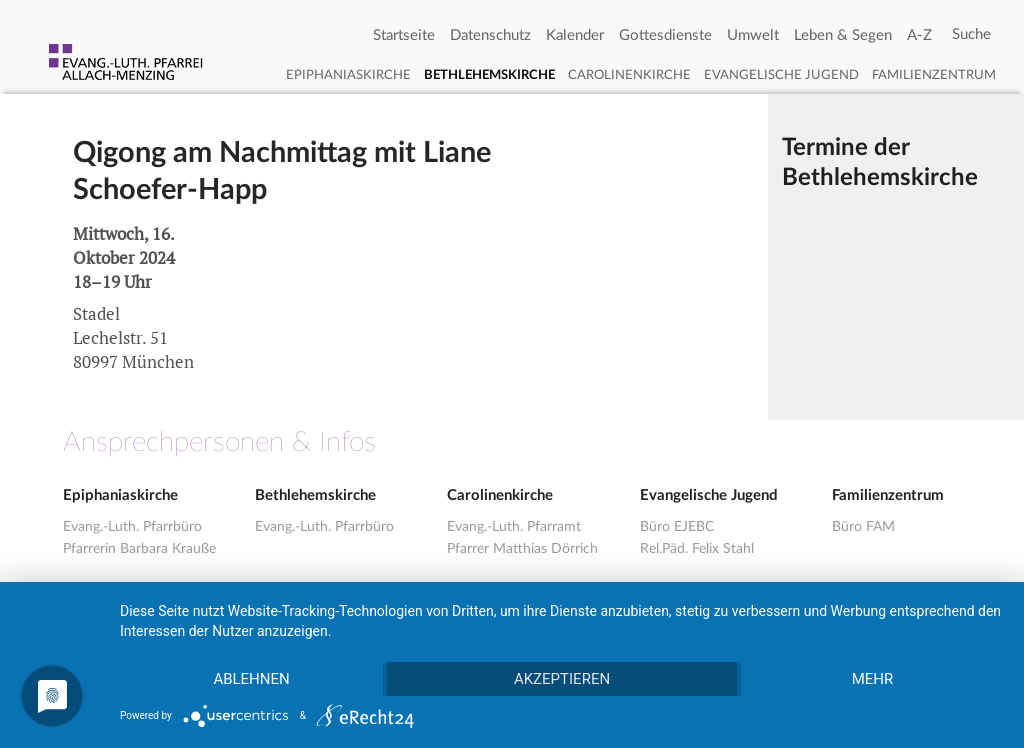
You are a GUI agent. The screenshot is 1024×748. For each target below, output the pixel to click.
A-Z (919, 35)
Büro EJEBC (677, 527)
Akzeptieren (562, 679)
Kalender (575, 35)
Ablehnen (251, 679)
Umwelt (753, 35)
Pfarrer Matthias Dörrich (522, 549)
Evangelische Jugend (781, 75)
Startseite (404, 35)
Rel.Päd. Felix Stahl (697, 549)
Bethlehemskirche (489, 75)
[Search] (971, 35)
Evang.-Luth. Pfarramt (514, 527)
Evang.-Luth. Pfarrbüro (132, 527)
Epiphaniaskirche (348, 75)
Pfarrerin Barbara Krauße (139, 549)
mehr (873, 679)
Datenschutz (490, 35)
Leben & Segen (843, 35)
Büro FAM (863, 527)
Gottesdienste (665, 35)
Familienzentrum (934, 75)
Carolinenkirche (629, 75)
